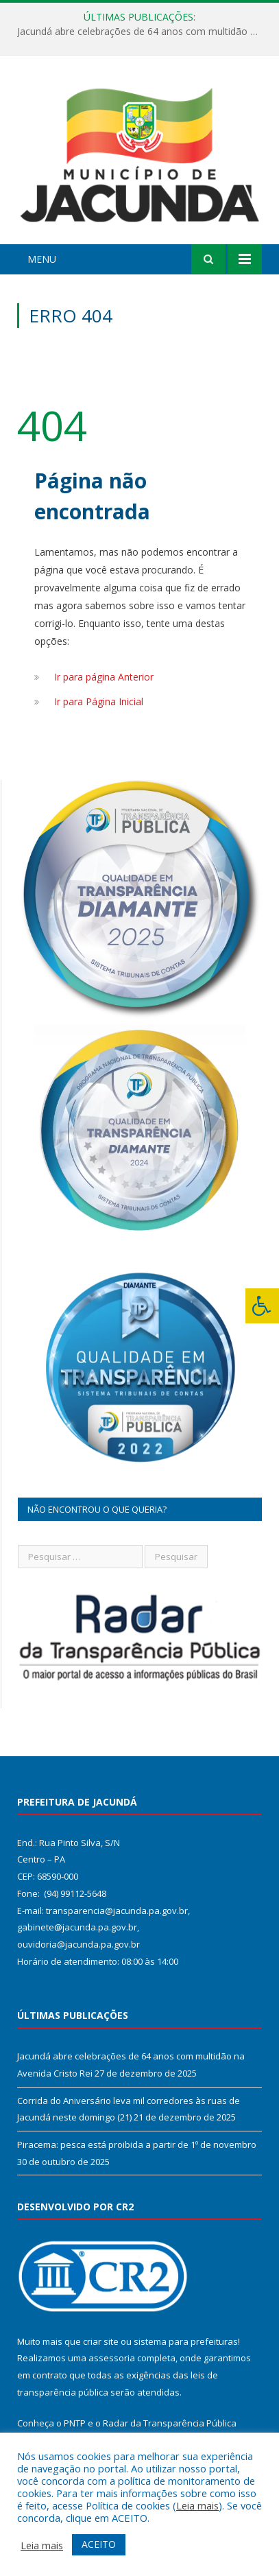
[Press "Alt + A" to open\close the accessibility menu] (262, 1305)
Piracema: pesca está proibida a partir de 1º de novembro (136, 2144)
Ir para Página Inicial (98, 701)
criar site (101, 2341)
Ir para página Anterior (104, 676)
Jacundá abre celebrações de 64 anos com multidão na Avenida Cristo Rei (143, 31)
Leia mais (197, 2505)
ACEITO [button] (99, 2544)
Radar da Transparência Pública (169, 2423)
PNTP (75, 2423)
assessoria (111, 2358)
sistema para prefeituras (186, 2341)
